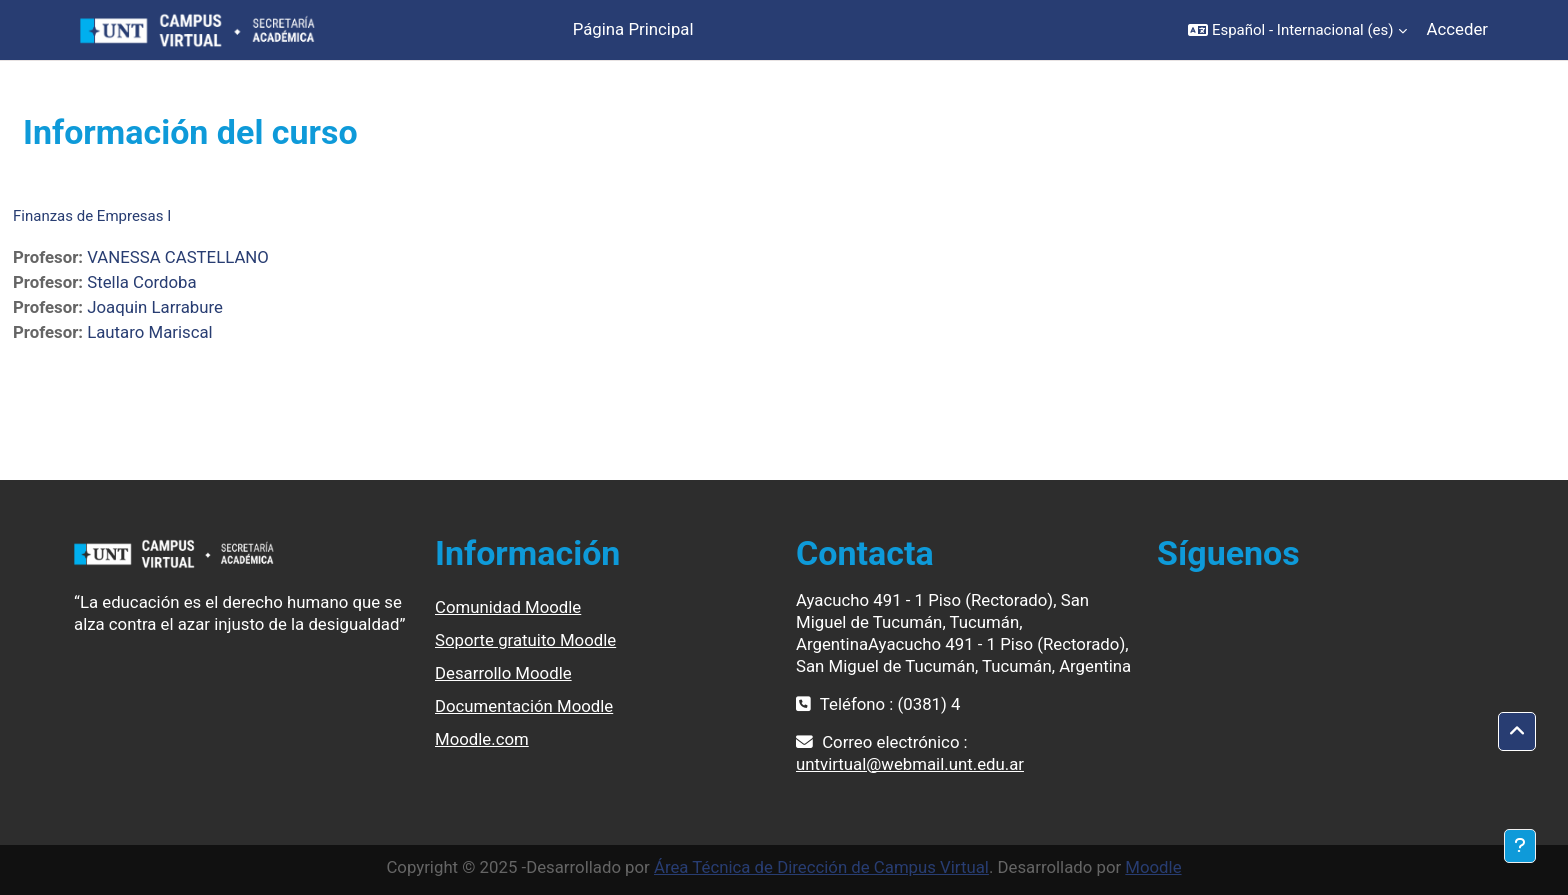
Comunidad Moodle (508, 607)
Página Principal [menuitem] (633, 29)
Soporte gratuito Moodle (525, 640)
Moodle (1153, 867)
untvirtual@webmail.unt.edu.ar (910, 764)
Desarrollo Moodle (503, 673)
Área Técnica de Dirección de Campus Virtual (821, 867)
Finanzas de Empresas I (92, 216)
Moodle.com (482, 739)
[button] (1297, 30)
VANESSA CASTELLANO (178, 257)
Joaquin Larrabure (155, 307)
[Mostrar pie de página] (1520, 846)
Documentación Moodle (524, 706)
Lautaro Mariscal (150, 332)
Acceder (1457, 29)
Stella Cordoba (141, 282)
